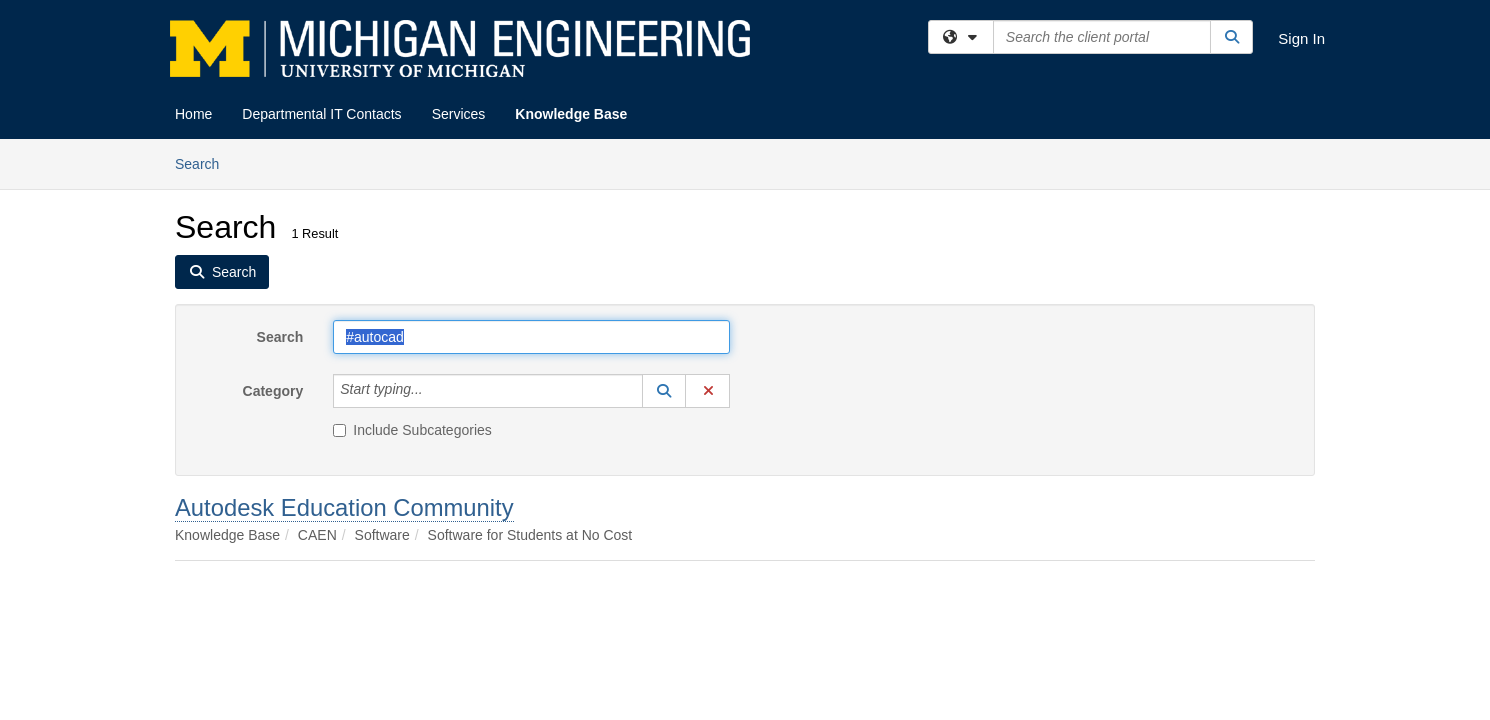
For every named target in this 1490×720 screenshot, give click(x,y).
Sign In (1301, 38)
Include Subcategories (412, 430)
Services (459, 114)
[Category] (434, 391)
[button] (664, 391)
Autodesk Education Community (344, 507)
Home (193, 114)
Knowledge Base (571, 114)
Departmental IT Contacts (321, 114)
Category (273, 391)
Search (204, 162)
